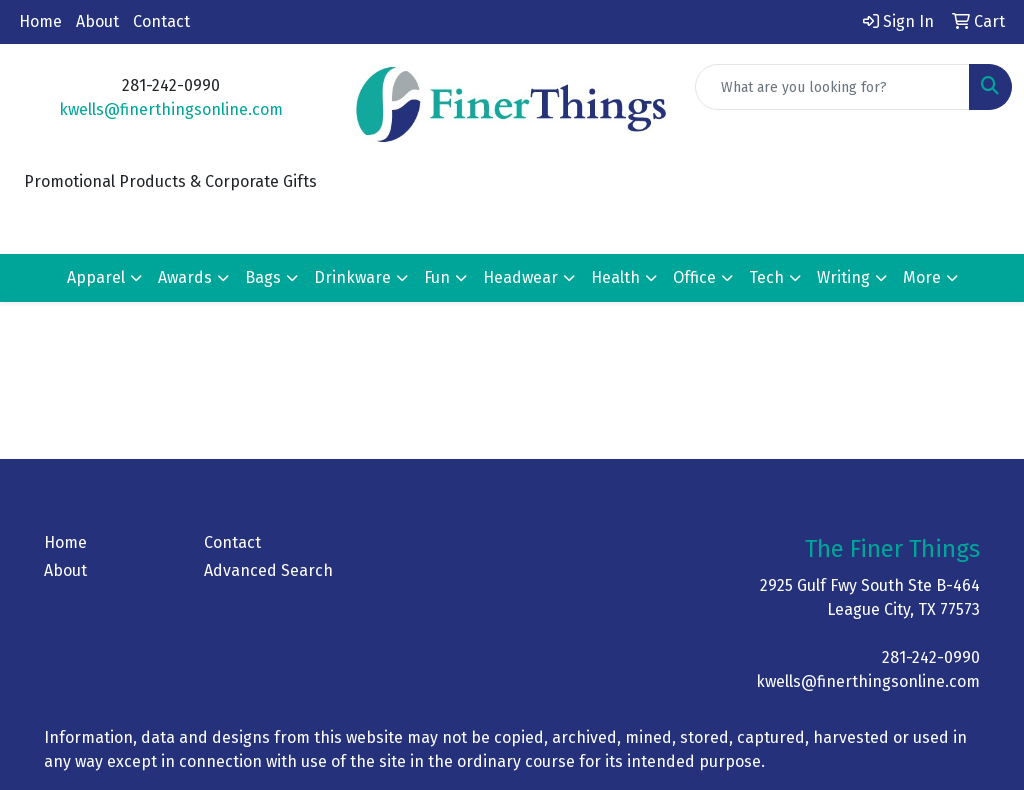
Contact (161, 21)
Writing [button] (843, 277)
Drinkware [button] (352, 277)
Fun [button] (437, 277)
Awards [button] (185, 277)
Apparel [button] (96, 277)
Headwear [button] (520, 277)
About (97, 21)
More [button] (922, 277)
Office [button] (694, 277)
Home (40, 21)
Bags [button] (263, 277)
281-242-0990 (931, 657)
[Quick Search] (832, 87)
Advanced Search (268, 570)
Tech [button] (766, 277)
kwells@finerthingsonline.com (171, 109)
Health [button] (615, 277)
